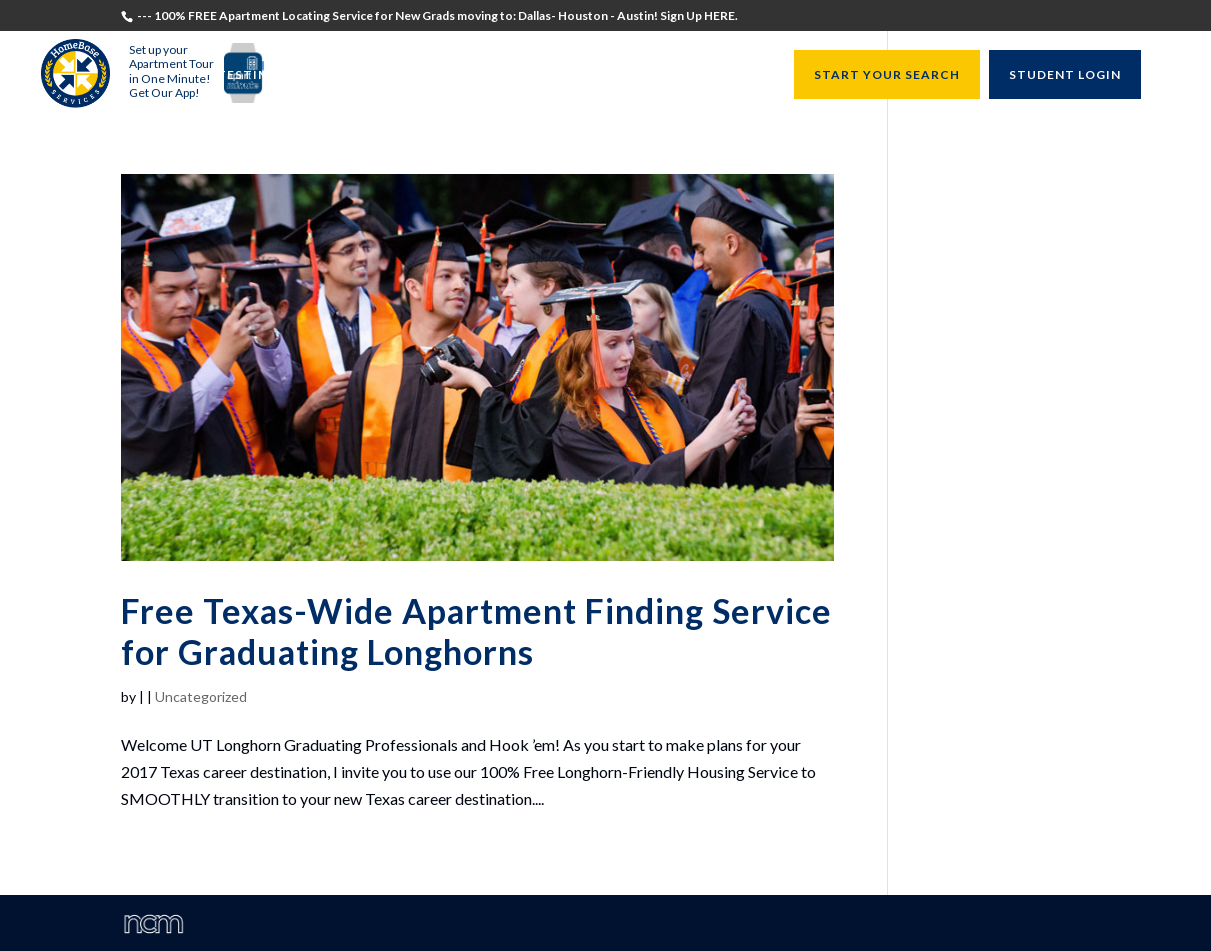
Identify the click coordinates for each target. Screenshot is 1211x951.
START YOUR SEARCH (887, 74)
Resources (724, 75)
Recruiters (456, 75)
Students (367, 75)
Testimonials (269, 75)
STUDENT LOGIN (1065, 74)
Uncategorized (201, 696)
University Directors (591, 75)
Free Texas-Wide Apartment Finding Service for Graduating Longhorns (476, 631)
